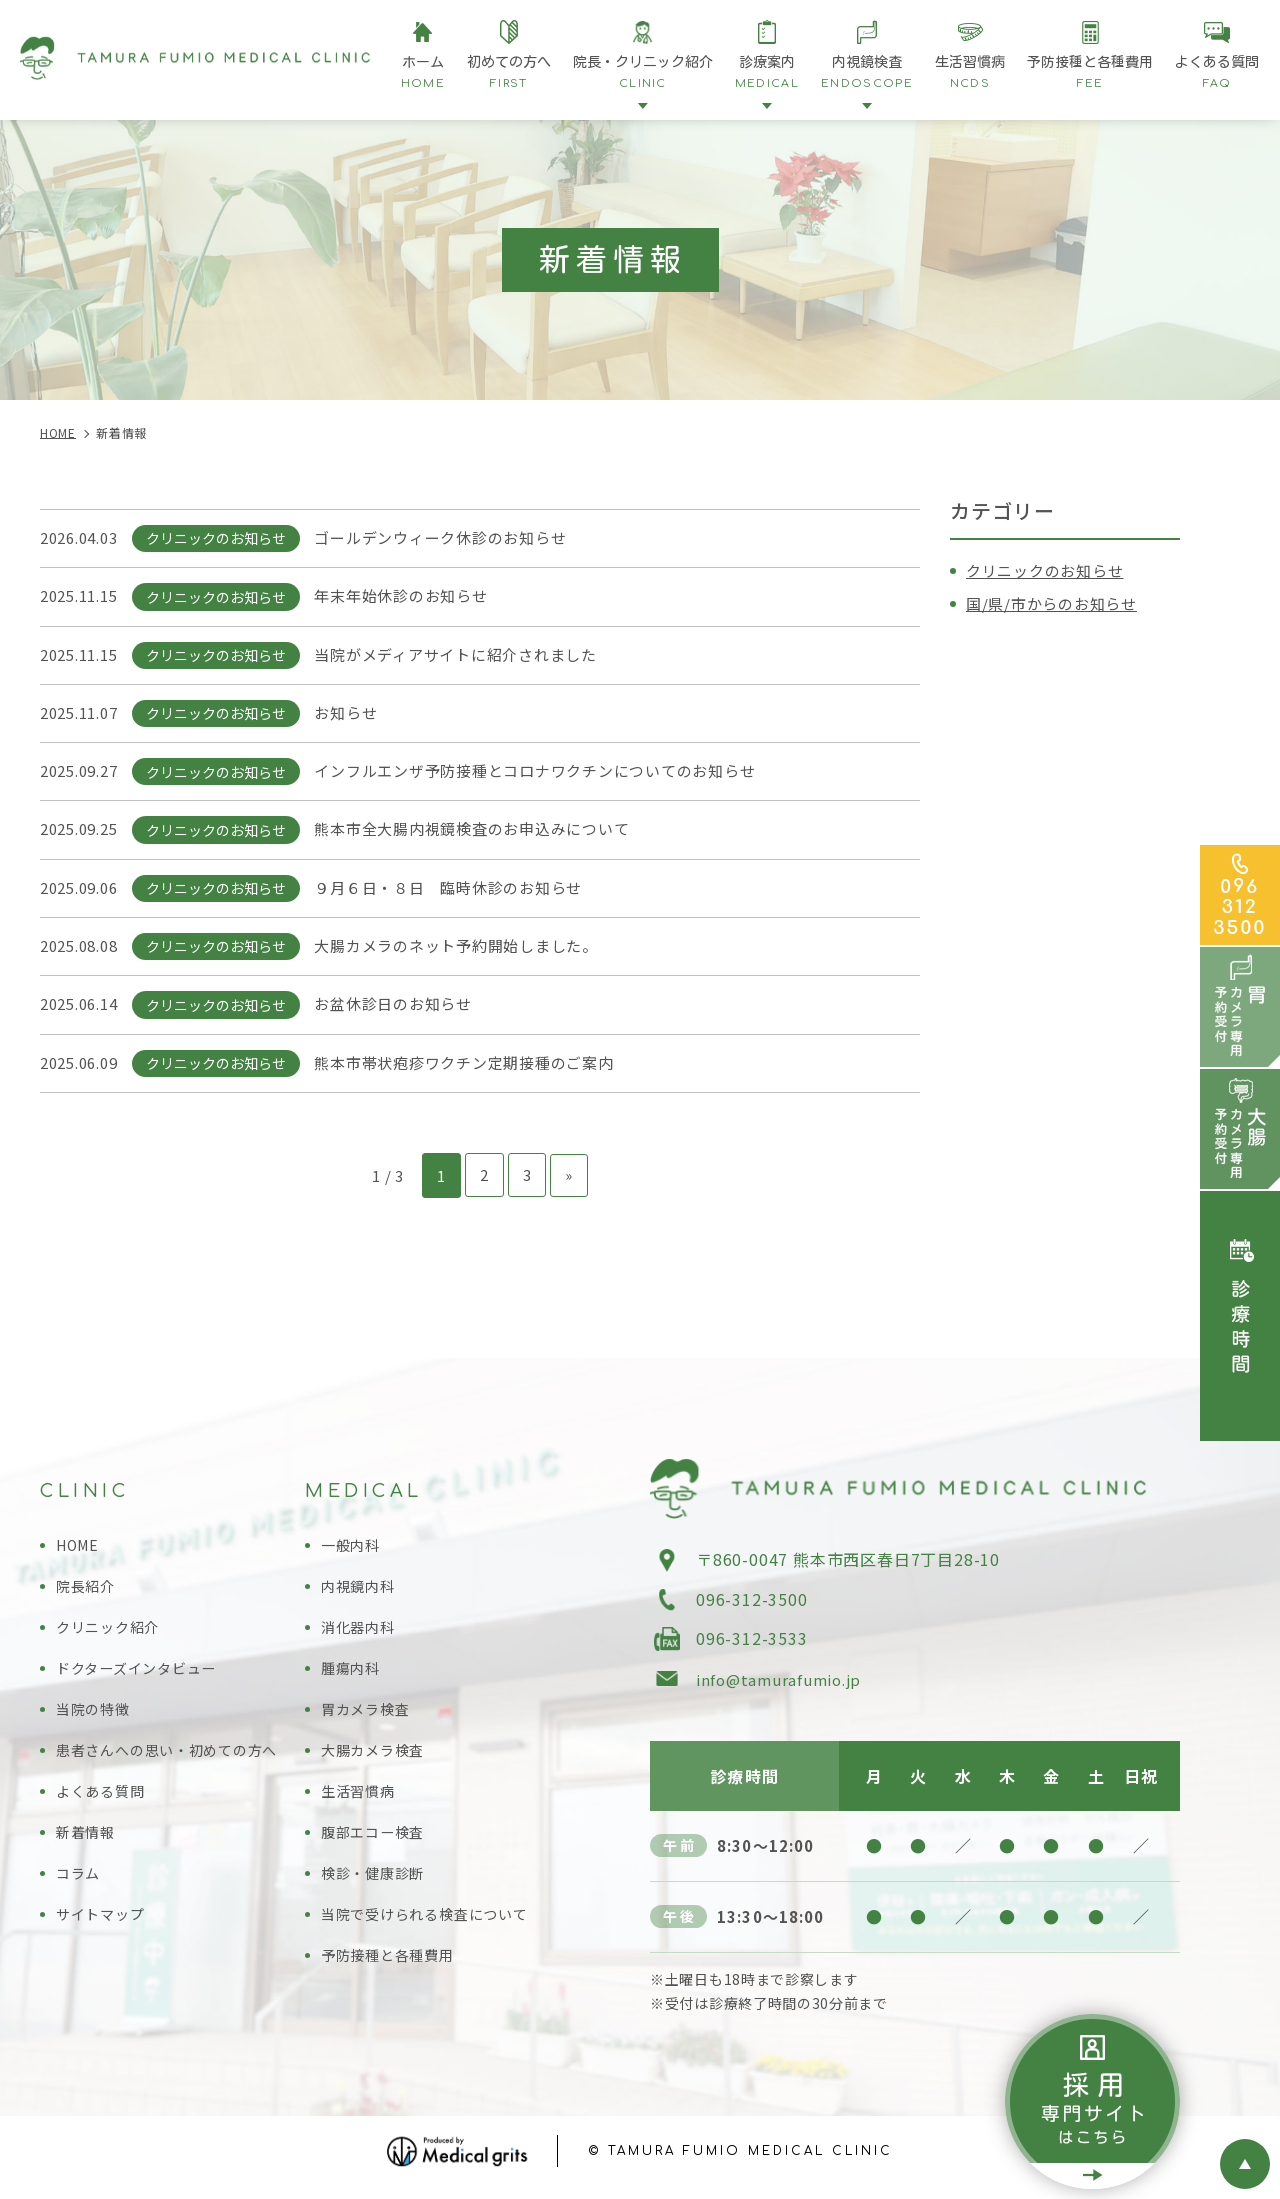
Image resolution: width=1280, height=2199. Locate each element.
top (1245, 2164)
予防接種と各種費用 (392, 1961)
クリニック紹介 (111, 1633)
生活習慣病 (360, 1797)
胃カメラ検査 (368, 1715)
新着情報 (87, 1838)
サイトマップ (103, 1920)
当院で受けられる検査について (431, 1920)
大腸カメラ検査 (376, 1756)
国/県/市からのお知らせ (1057, 603)
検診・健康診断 (376, 1879)
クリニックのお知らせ (1050, 570)
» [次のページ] (569, 1181)
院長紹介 (87, 1592)
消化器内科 (360, 1633)
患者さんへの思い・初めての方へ (174, 1756)
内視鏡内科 (360, 1592)
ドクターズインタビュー (142, 1674)
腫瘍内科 (352, 1674)
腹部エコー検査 (376, 1838)
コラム (79, 1879)
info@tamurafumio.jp (784, 1686)
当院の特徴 (95, 1715)
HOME (80, 1551)
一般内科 (352, 1551)
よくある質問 (103, 1797)
